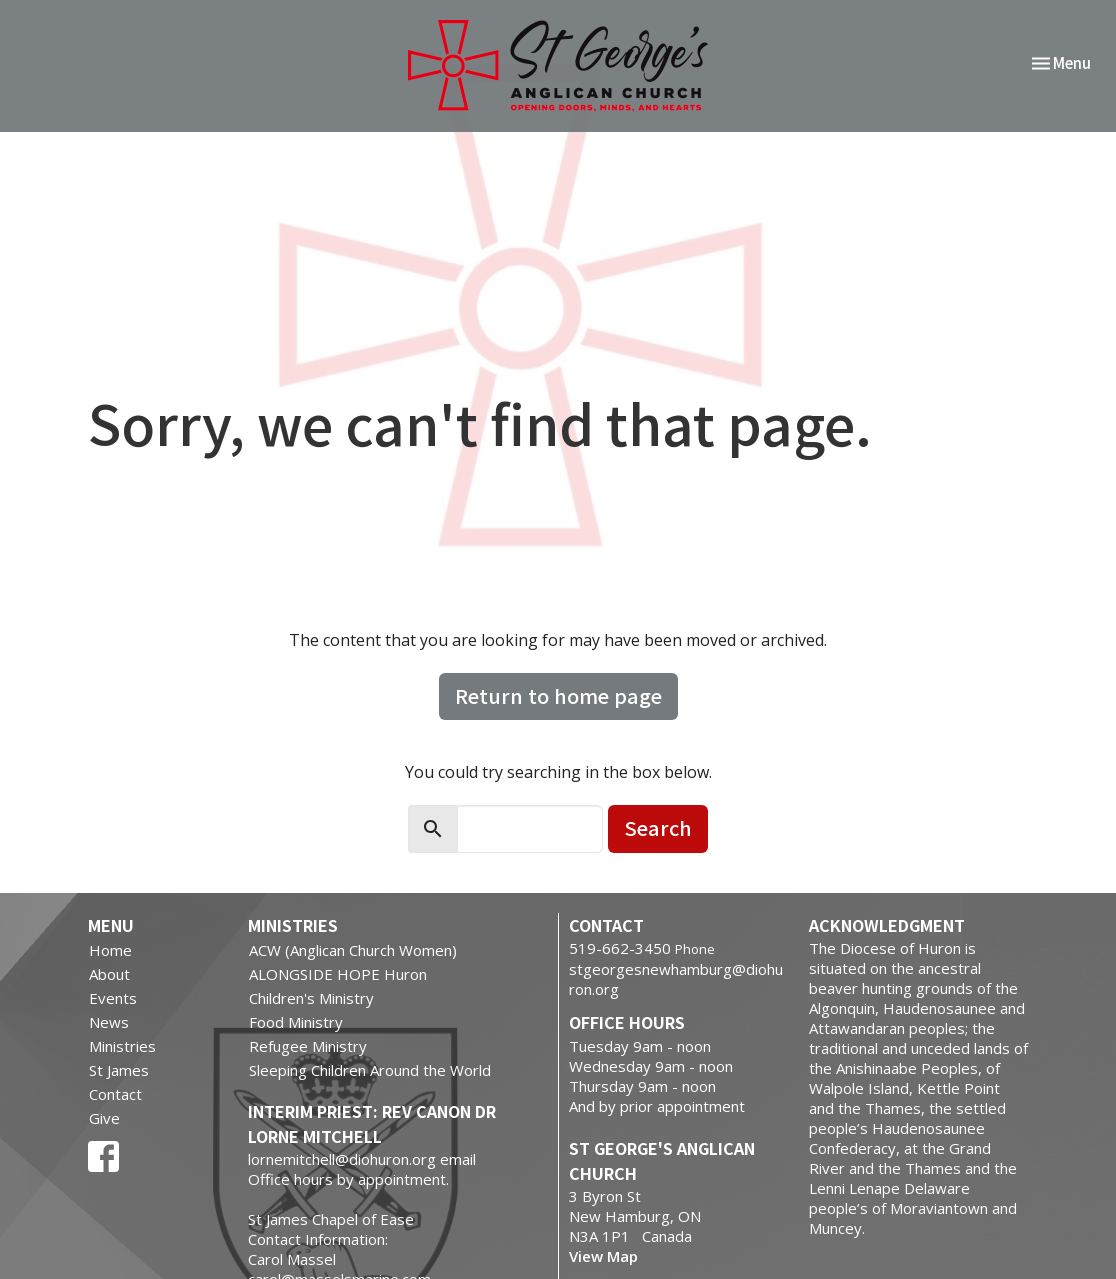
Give (104, 1118)
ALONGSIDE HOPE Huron (338, 974)
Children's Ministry (311, 998)
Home (110, 950)
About (109, 974)
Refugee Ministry (308, 1046)
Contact (115, 1094)
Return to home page (558, 695)
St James (119, 1070)
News (109, 1022)
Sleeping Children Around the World (370, 1070)
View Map (603, 1256)
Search (658, 827)
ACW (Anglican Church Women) (353, 950)
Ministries (122, 1046)
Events (113, 998)
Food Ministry (296, 1022)
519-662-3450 (620, 948)
